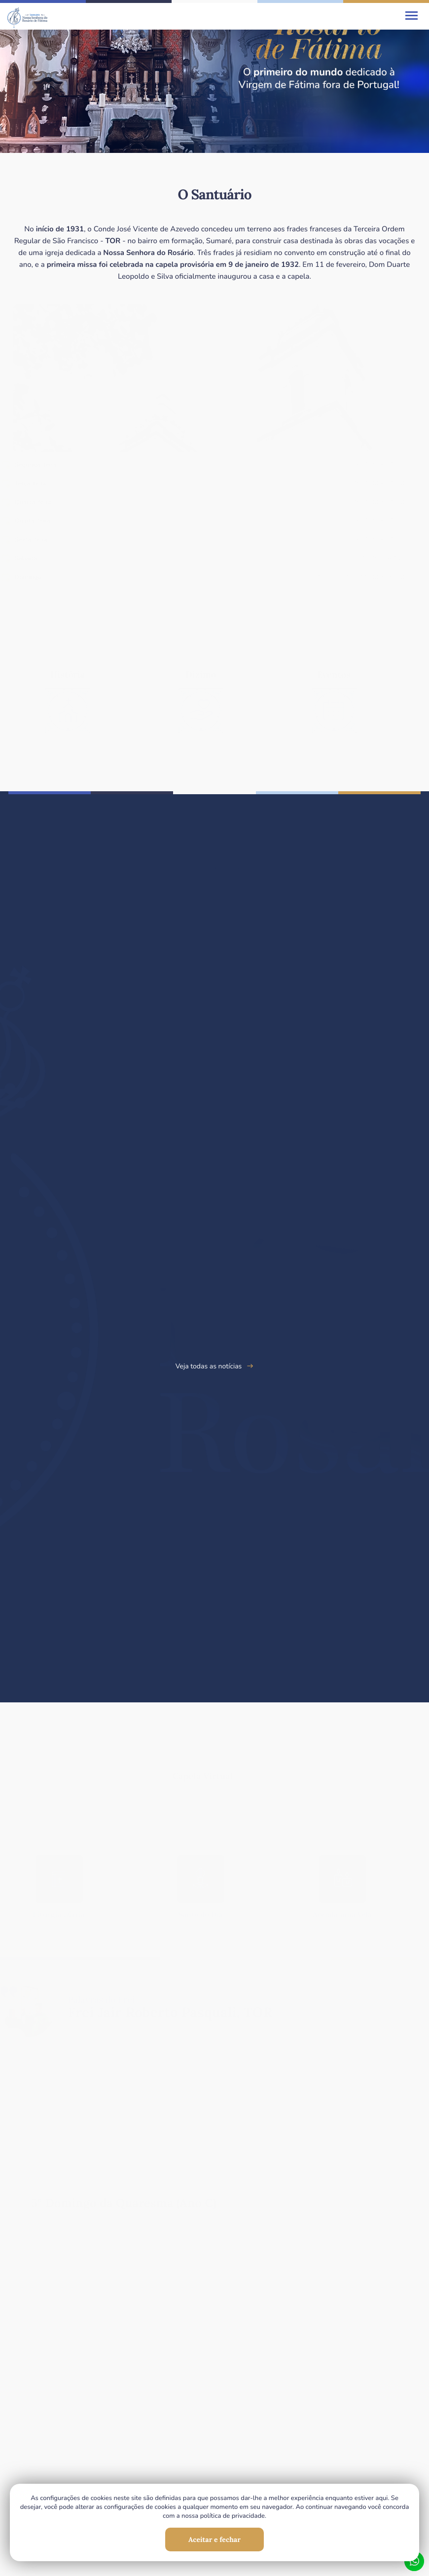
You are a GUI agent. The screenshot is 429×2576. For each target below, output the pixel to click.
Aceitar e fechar (214, 2539)
